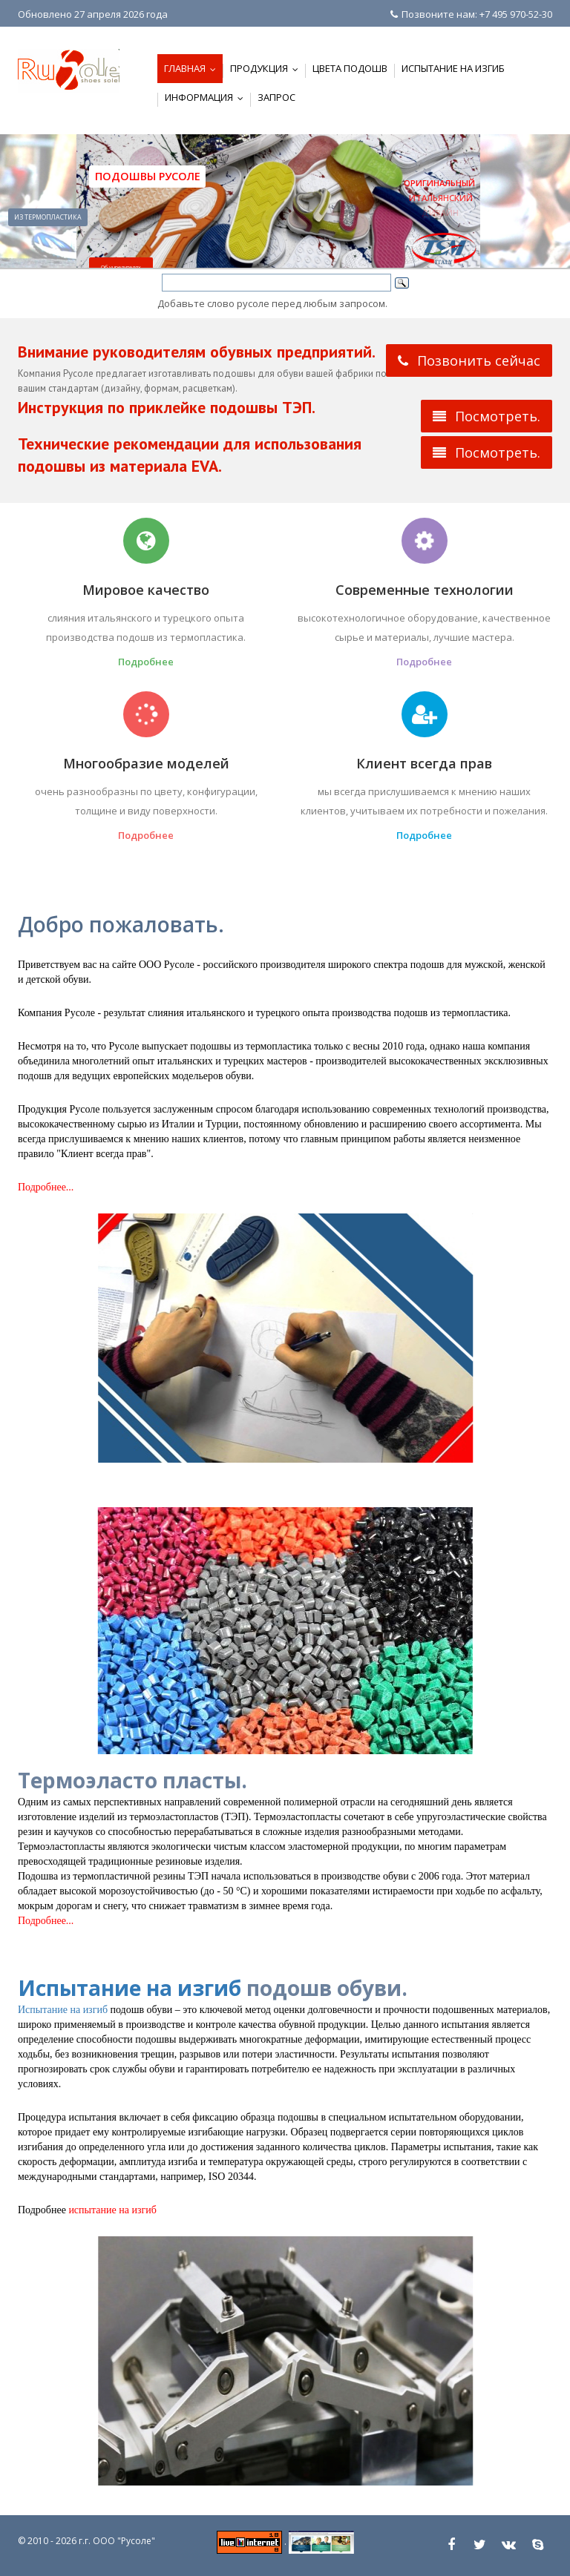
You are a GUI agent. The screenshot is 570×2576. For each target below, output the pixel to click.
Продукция (267, 68)
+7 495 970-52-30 (515, 14)
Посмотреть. (486, 416)
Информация (207, 97)
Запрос (276, 97)
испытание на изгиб (112, 2210)
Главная (193, 68)
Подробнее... (45, 1187)
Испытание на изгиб (453, 68)
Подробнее (146, 661)
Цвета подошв (349, 68)
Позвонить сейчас (469, 360)
